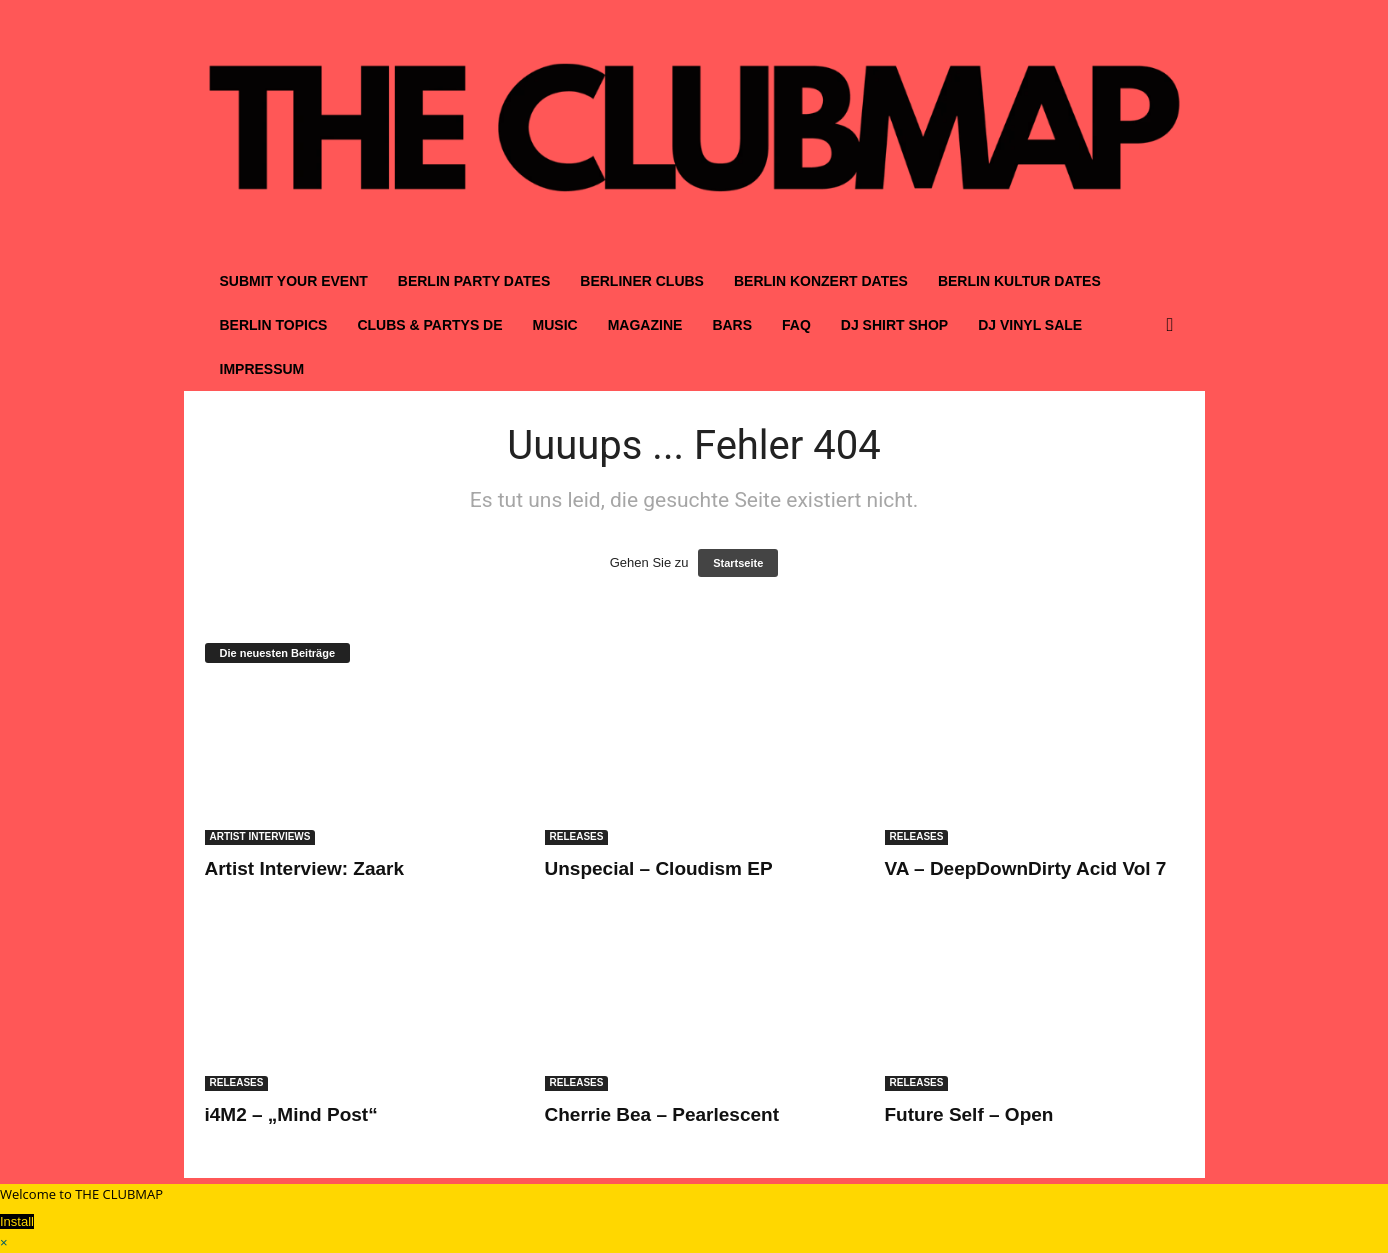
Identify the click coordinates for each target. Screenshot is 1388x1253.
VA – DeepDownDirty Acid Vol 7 (1026, 868)
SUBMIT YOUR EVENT (294, 281)
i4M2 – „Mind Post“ (291, 1114)
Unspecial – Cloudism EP (659, 868)
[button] (1175, 325)
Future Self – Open (969, 1114)
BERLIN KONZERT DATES (821, 281)
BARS (732, 325)
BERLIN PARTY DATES (474, 281)
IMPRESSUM (262, 369)
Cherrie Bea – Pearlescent (662, 1114)
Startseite (738, 563)
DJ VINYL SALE (1030, 325)
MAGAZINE (645, 325)
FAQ (796, 325)
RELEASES (577, 836)
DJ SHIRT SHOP (894, 325)
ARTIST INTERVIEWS (260, 836)
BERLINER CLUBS (642, 281)
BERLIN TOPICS (274, 325)
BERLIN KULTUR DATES (1019, 281)
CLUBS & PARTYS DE (429, 325)
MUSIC (555, 325)
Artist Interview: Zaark (305, 868)
